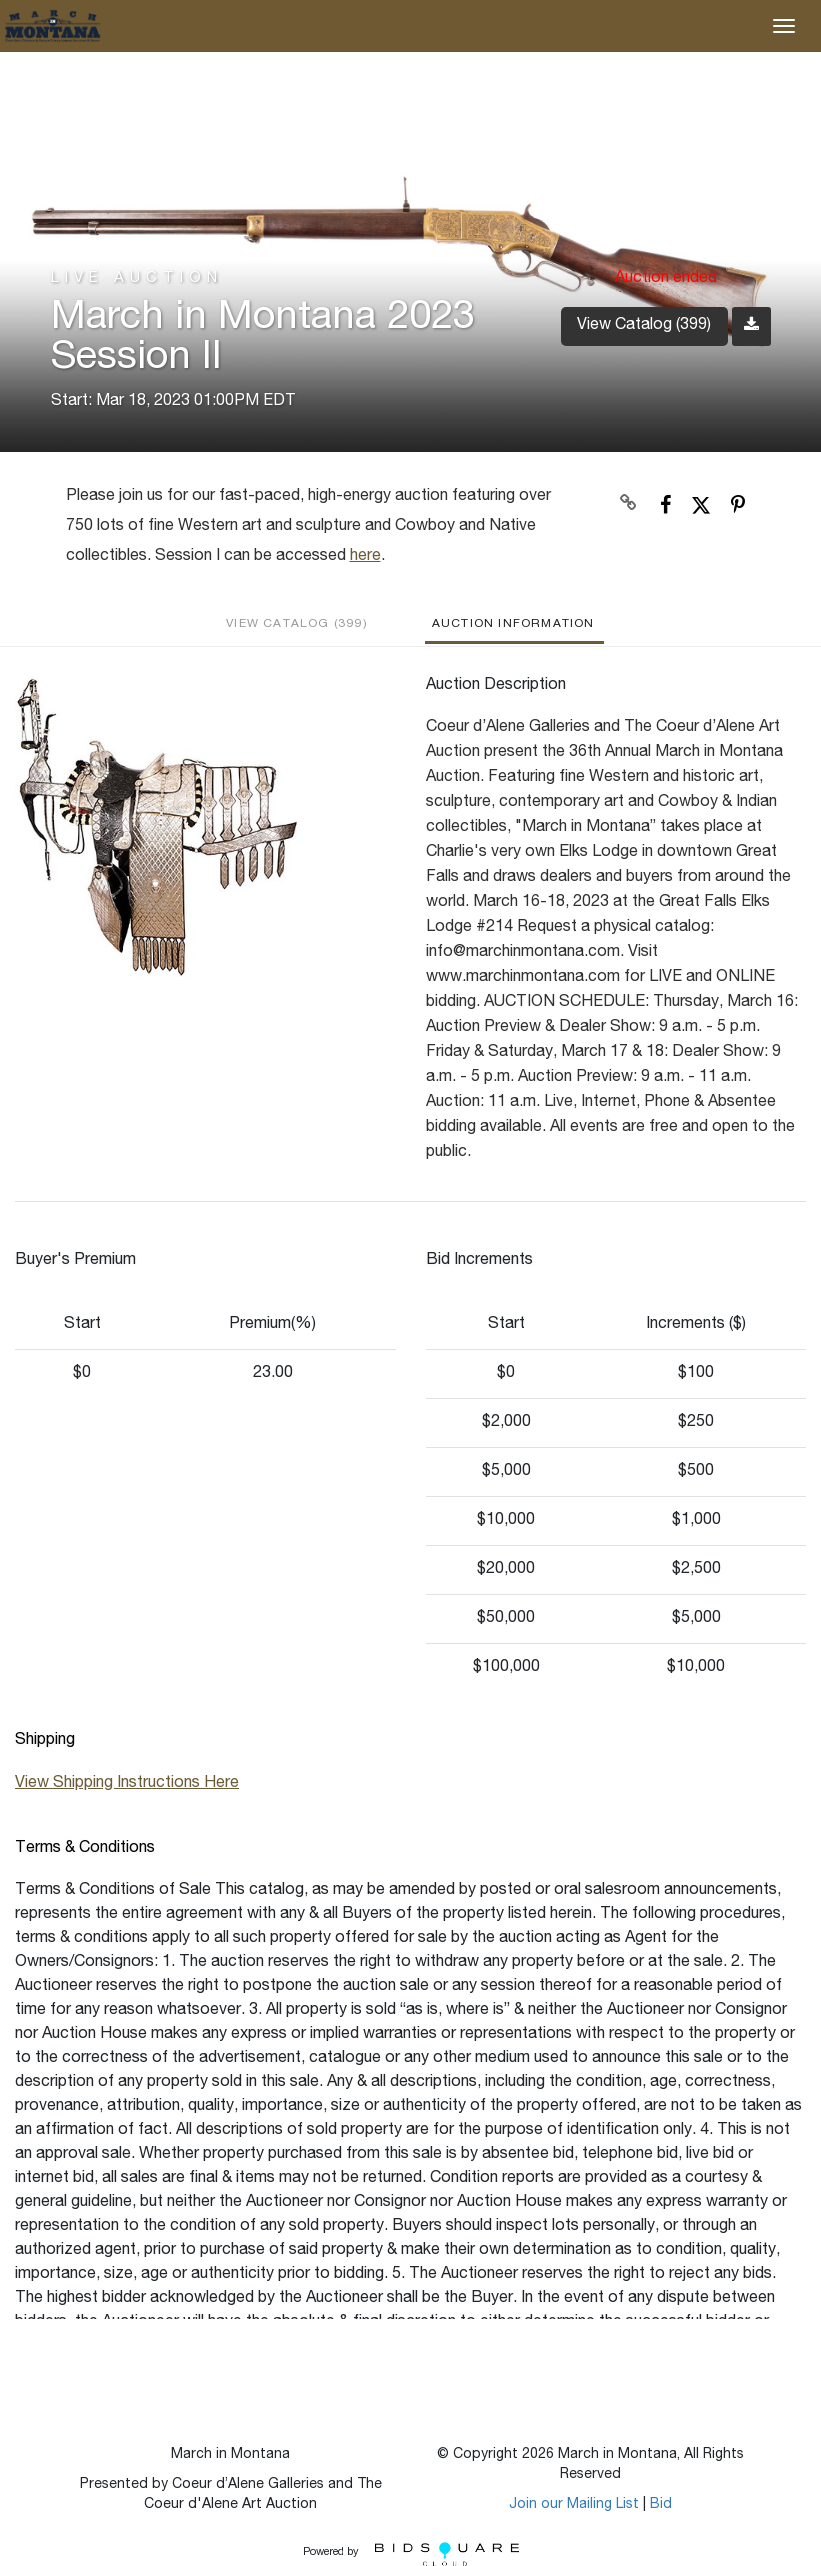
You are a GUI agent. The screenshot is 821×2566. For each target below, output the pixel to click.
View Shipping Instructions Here (127, 1784)
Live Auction (137, 278)
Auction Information (513, 624)
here (365, 557)
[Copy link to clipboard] (628, 505)
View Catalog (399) (644, 326)
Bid (661, 2505)
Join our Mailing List (574, 2505)
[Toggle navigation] (784, 26)
